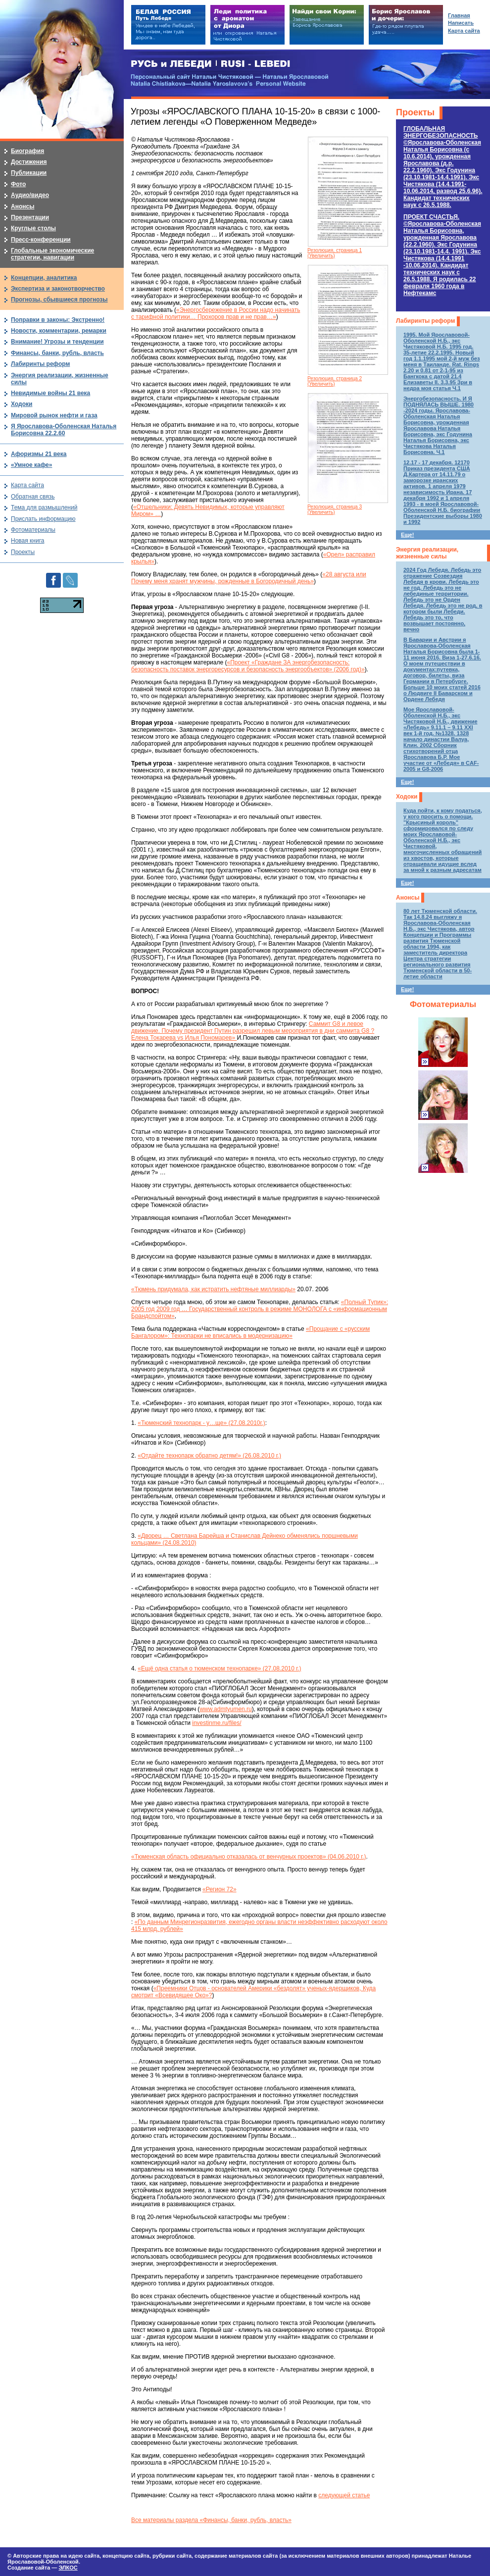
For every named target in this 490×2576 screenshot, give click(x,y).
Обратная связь (32, 496)
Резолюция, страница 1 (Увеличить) (334, 253)
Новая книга (27, 540)
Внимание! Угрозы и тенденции (57, 341)
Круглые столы (33, 228)
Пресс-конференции (41, 239)
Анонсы (407, 897)
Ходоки (406, 796)
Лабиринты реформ (425, 320)
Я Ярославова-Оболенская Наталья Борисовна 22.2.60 (63, 430)
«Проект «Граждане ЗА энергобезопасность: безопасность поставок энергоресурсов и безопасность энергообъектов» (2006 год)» (248, 666)
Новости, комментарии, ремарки (58, 330)
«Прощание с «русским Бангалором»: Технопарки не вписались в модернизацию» (250, 1332)
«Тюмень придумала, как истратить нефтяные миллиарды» (213, 1289)
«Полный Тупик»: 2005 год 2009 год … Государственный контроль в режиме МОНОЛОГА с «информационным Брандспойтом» (259, 1309)
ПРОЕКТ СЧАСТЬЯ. (442, 255)
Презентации (30, 217)
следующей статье (344, 2495)
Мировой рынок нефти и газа (54, 415)
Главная (459, 15)
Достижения (29, 161)
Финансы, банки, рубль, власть (57, 353)
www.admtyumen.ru (225, 1709)
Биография (27, 151)
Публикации (29, 172)
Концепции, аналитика (44, 277)
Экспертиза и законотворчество (58, 288)
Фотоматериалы (443, 1004)
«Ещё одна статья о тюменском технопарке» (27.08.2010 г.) (219, 1668)
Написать (461, 23)
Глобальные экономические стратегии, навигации (52, 254)
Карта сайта (27, 485)
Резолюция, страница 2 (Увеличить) (334, 381)
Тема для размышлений (44, 507)
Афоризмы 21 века (38, 454)
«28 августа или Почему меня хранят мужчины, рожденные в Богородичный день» (248, 578)
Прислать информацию (43, 518)
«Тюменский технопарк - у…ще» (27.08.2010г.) (201, 1422)
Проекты (415, 112)
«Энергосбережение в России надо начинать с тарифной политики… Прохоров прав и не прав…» (215, 313)
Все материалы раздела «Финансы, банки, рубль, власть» (211, 2520)
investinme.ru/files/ (216, 1722)
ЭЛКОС (67, 2568)
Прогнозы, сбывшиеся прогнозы (59, 299)
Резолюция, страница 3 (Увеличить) (334, 509)
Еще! (407, 535)
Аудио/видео (30, 195)
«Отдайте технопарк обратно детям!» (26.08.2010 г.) (209, 1455)
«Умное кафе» (31, 464)
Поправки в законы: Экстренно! (57, 319)
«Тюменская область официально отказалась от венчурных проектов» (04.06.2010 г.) (248, 1856)
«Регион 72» (219, 1889)
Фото (18, 184)
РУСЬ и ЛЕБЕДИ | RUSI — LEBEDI (210, 64)
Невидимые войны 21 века (50, 393)
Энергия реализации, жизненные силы (427, 553)
